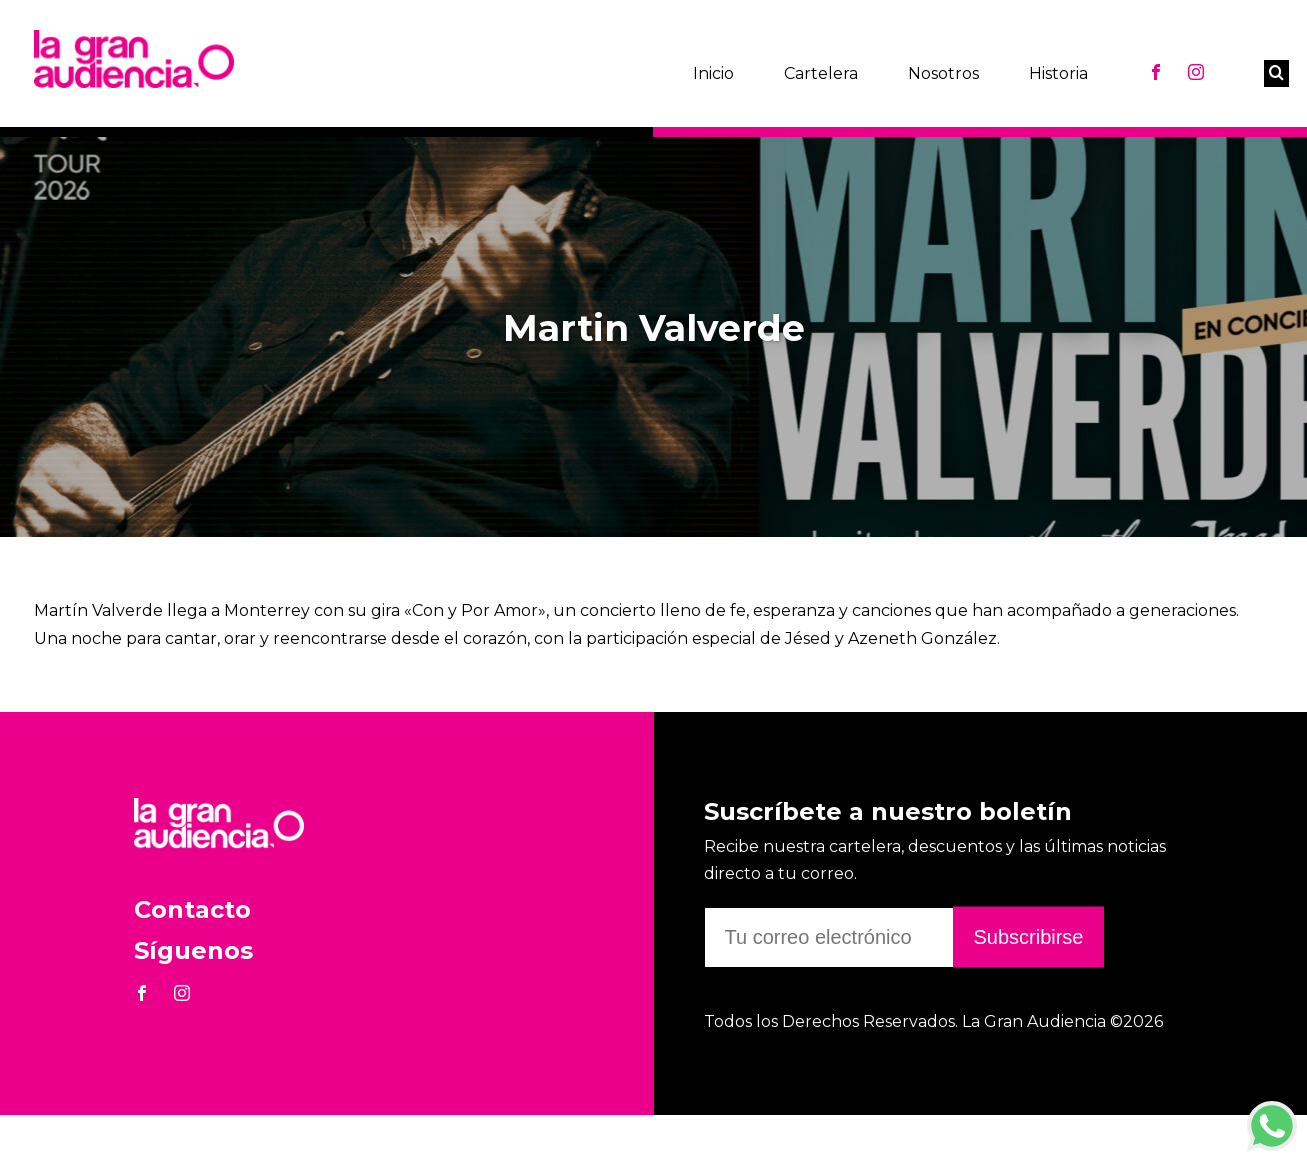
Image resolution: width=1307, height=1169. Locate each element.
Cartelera (821, 73)
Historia (1058, 73)
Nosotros (943, 73)
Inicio (713, 73)
